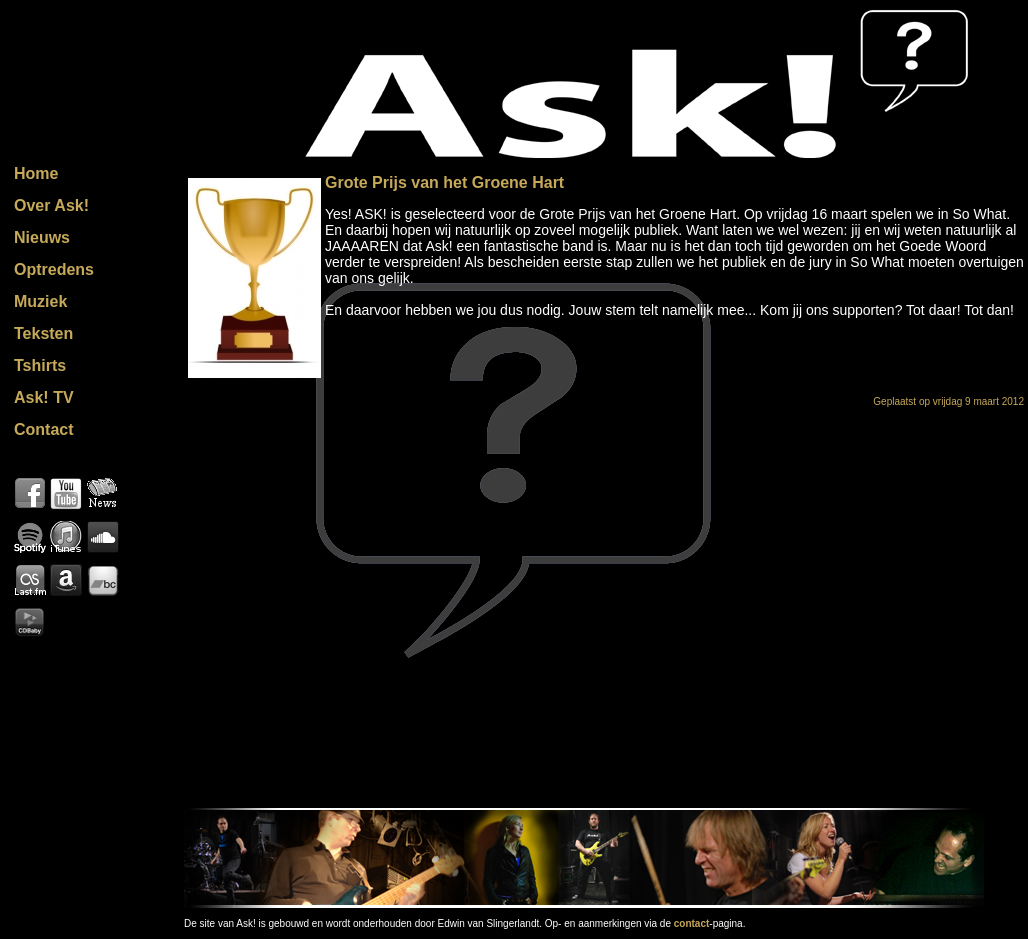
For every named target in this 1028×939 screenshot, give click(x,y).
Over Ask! (51, 205)
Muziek (40, 301)
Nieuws (42, 237)
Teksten (43, 333)
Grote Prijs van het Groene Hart (444, 182)
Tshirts (40, 365)
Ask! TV (44, 397)
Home (36, 173)
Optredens (54, 269)
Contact (44, 429)
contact (692, 923)
